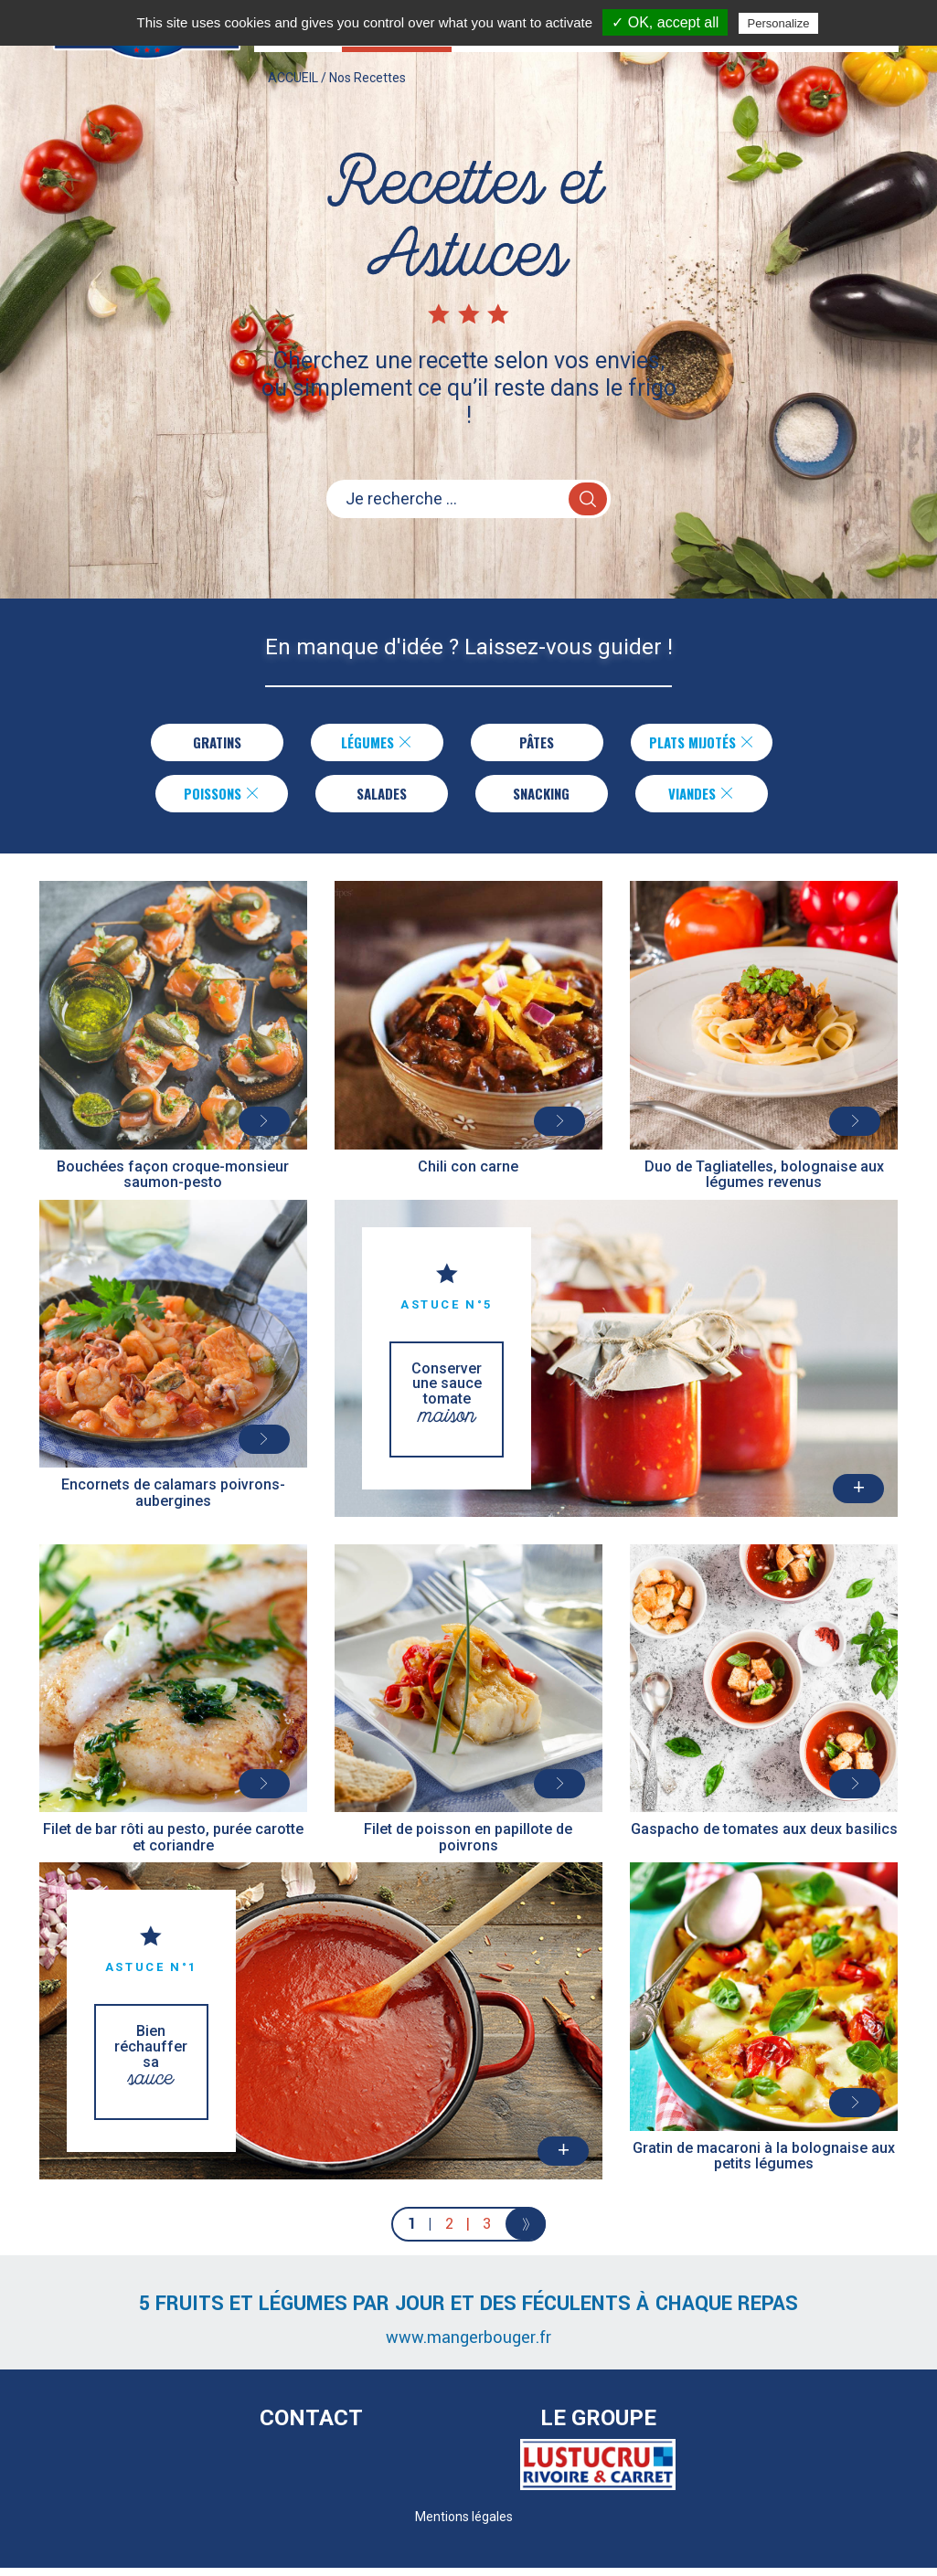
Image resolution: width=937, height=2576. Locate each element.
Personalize (779, 23)
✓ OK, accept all (665, 22)
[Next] (526, 2232)
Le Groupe (598, 2426)
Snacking (541, 799)
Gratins (207, 744)
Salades (381, 799)
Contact (311, 2426)
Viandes (702, 799)
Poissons (221, 799)
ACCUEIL (293, 96)
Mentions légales (464, 2525)
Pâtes (527, 744)
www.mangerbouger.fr (468, 2346)
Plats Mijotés (702, 744)
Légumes (367, 744)
